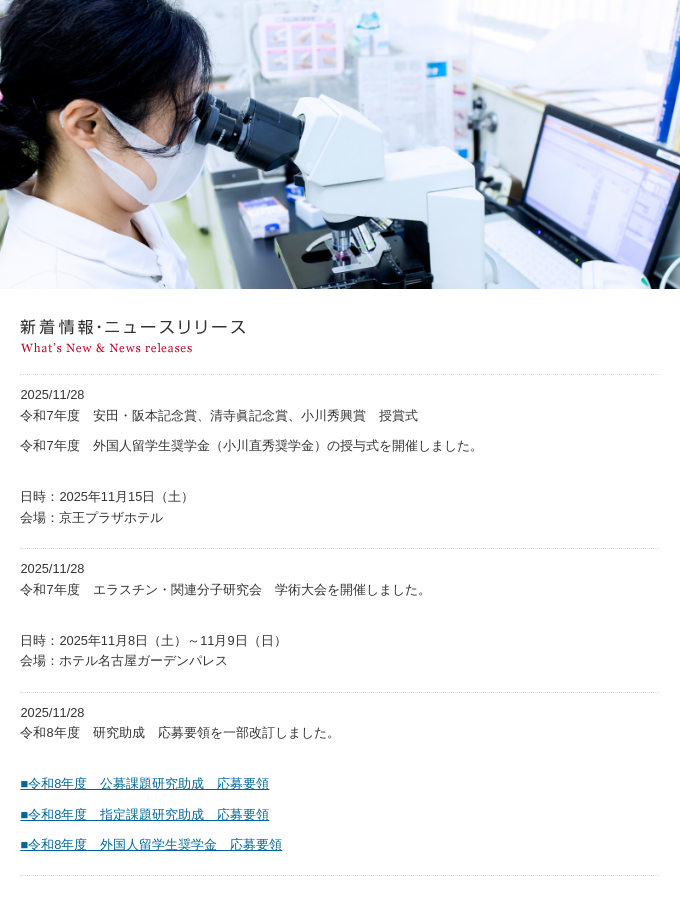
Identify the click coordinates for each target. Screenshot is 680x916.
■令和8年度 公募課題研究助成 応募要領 (144, 783)
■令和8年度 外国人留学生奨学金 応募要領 (151, 844)
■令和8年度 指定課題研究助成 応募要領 (144, 814)
